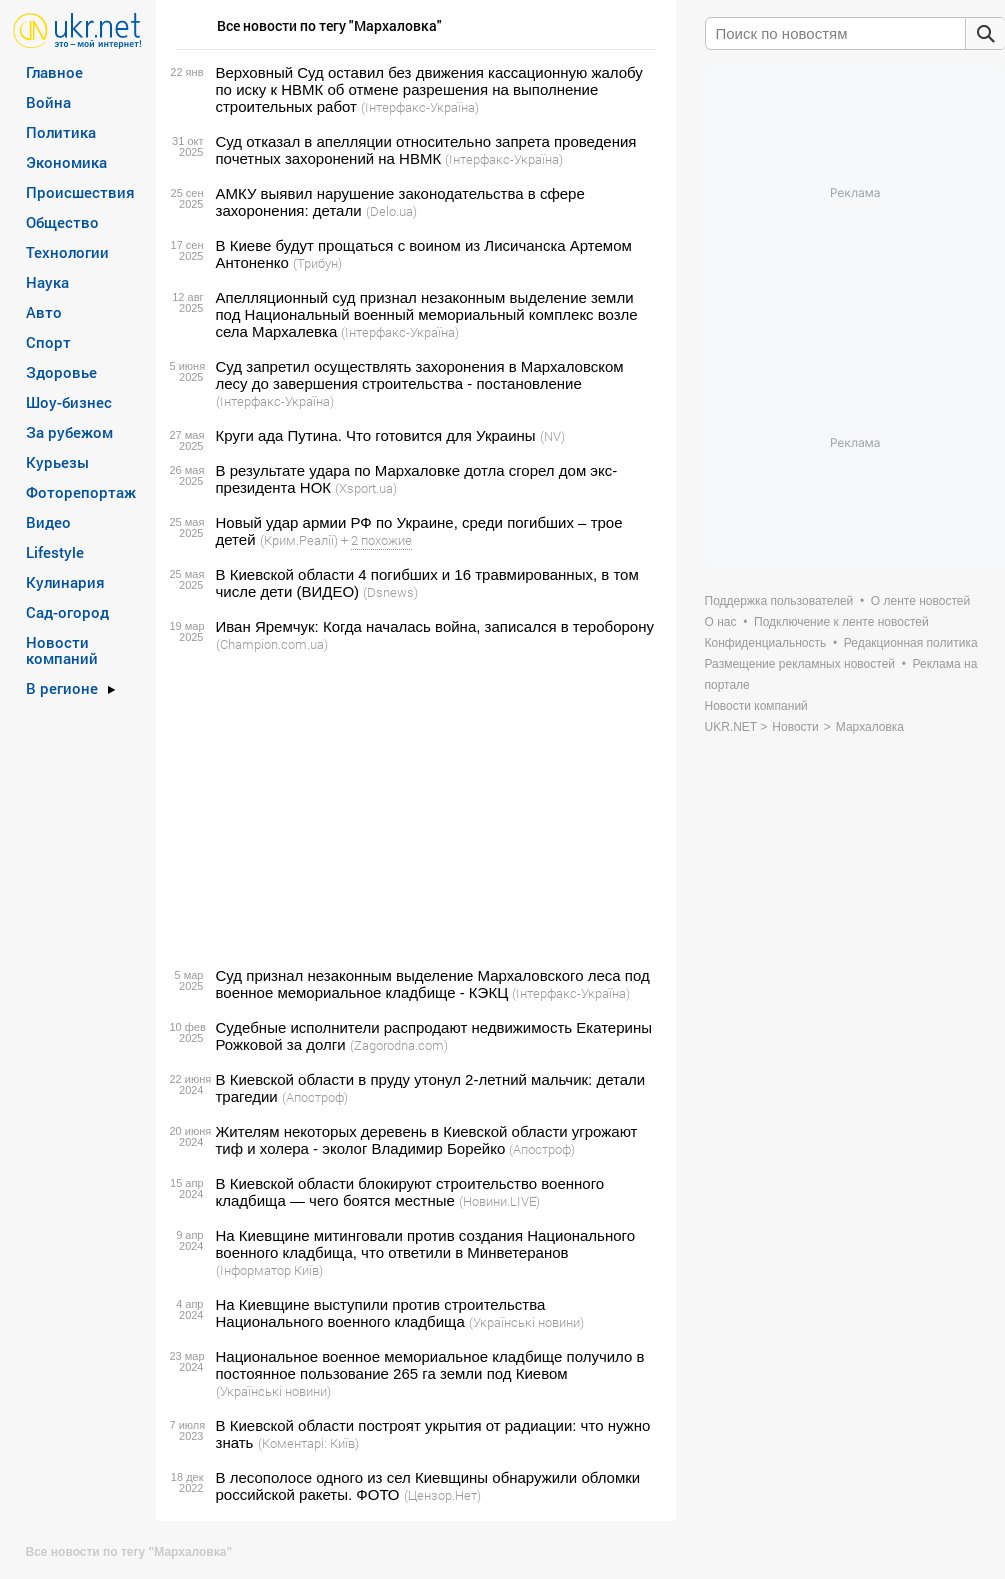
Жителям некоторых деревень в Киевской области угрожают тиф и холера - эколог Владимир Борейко (427, 1140)
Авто (44, 312)
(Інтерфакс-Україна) (420, 107)
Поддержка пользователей (779, 601)
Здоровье (61, 372)
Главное (54, 72)
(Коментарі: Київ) (308, 1443)
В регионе (62, 688)
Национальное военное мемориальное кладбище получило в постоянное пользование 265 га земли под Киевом (430, 1365)
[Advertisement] (413, 810)
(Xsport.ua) (366, 488)
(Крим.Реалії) (299, 540)
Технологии (67, 252)
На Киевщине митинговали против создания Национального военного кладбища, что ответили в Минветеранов (426, 1244)
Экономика (66, 162)
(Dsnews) (390, 592)
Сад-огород (67, 612)
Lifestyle (55, 552)
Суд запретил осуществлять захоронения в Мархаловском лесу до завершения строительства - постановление (420, 375)
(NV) (552, 436)
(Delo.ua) (391, 211)
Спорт (48, 342)
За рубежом (69, 432)
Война (48, 102)
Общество (62, 222)
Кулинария (65, 582)
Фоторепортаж (81, 492)
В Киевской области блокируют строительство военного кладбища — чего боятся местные (410, 1192)
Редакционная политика (911, 643)
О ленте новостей (920, 601)
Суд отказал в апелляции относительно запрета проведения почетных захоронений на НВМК (426, 150)
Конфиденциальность (766, 643)
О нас (721, 622)
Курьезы (57, 462)
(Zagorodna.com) (399, 1045)
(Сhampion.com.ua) (272, 644)
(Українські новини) (526, 1322)
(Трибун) (317, 263)
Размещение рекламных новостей (800, 664)
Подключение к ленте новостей (841, 622)
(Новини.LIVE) (499, 1201)
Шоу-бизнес (69, 402)
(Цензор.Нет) (442, 1495)
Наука (47, 282)
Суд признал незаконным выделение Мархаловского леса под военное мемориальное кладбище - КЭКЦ (433, 984)
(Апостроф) (315, 1097)
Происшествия (80, 192)
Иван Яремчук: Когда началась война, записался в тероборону (435, 626)
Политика (61, 132)
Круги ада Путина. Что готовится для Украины (376, 435)
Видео (48, 522)
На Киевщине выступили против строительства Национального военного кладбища (381, 1313)
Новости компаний (62, 650)
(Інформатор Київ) (269, 1270)
